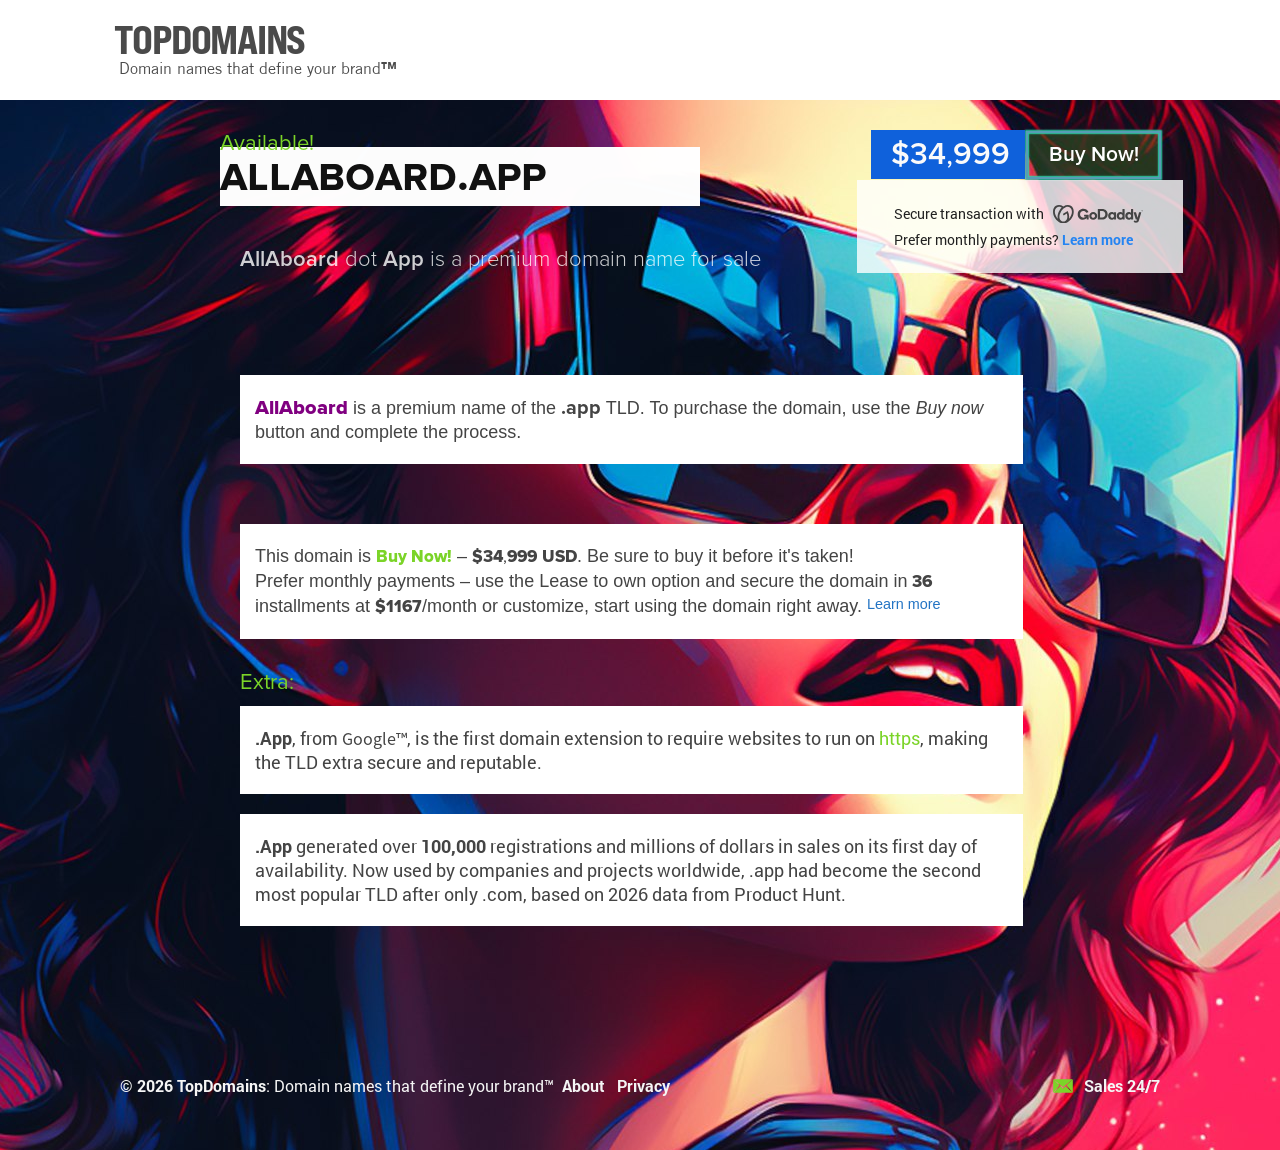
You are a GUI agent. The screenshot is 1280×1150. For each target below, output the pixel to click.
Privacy (643, 1085)
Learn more (1097, 239)
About (583, 1085)
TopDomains (221, 1085)
